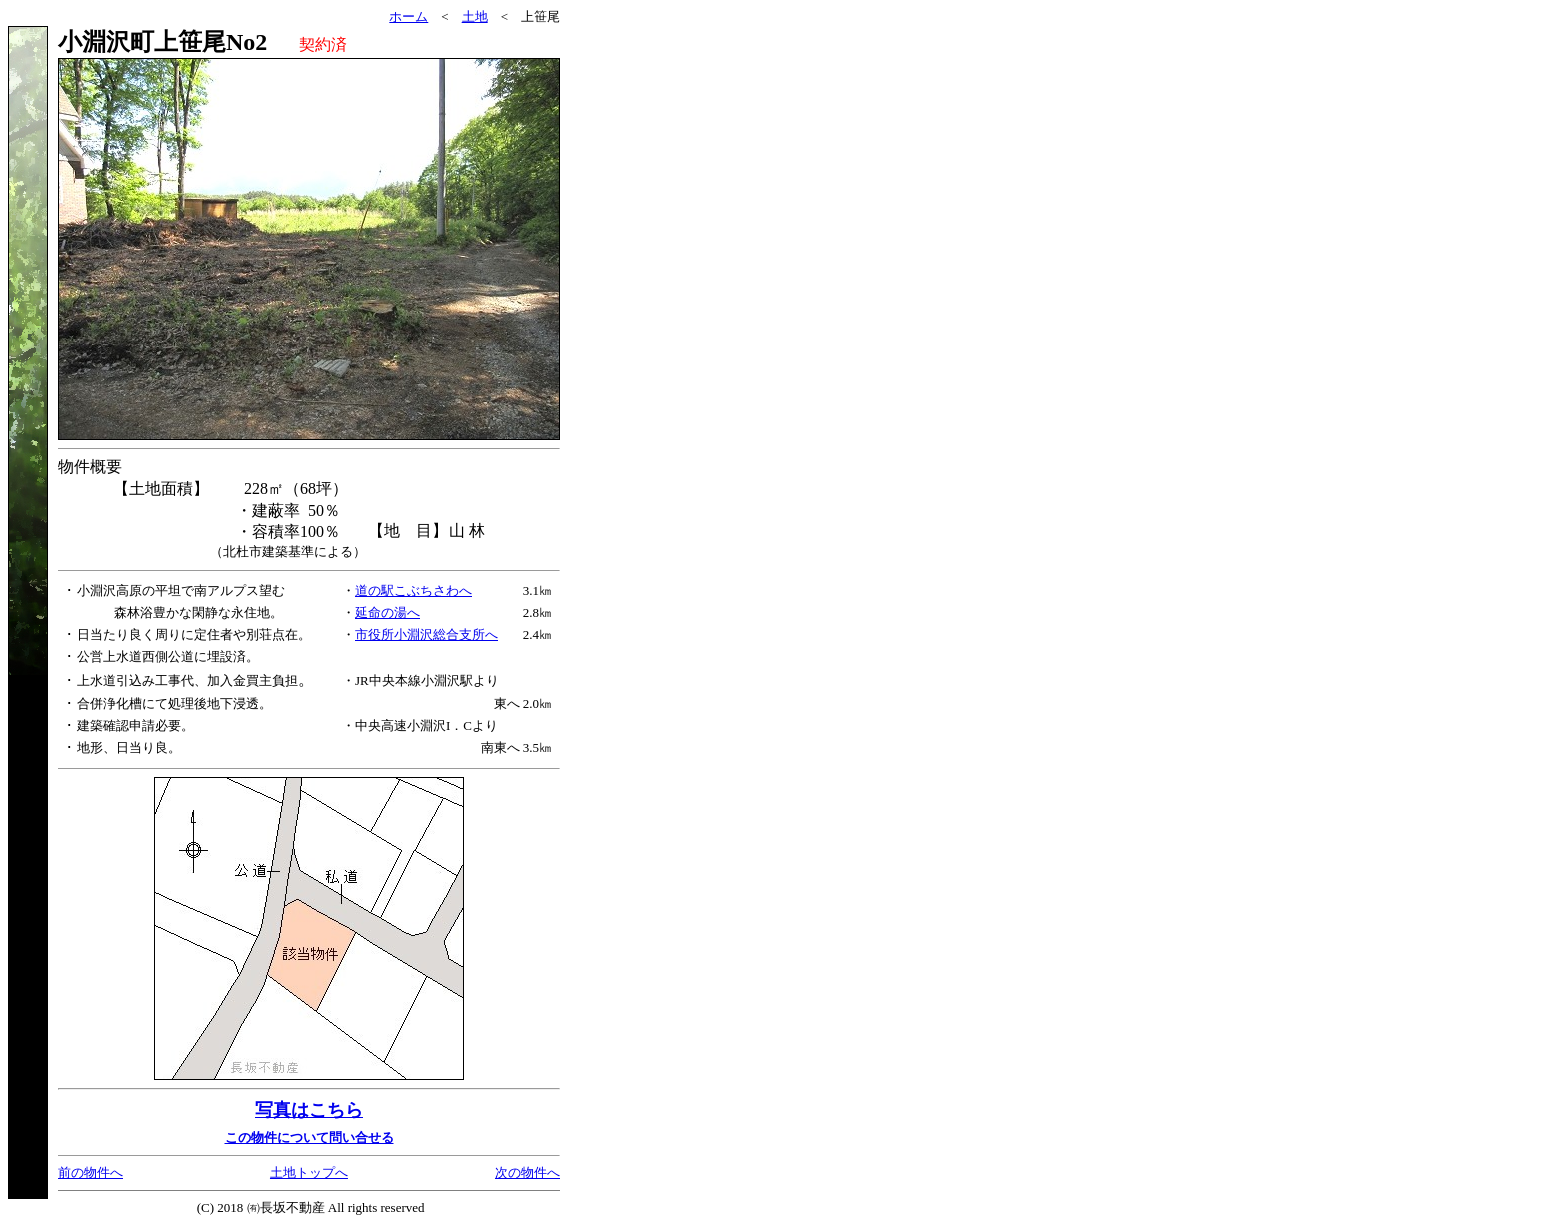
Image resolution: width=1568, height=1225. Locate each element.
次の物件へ (527, 1172)
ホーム (408, 16)
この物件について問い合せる (309, 1137)
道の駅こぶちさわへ (413, 590)
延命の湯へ (387, 612)
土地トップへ (309, 1172)
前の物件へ (90, 1172)
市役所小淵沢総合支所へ (426, 634)
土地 (475, 16)
